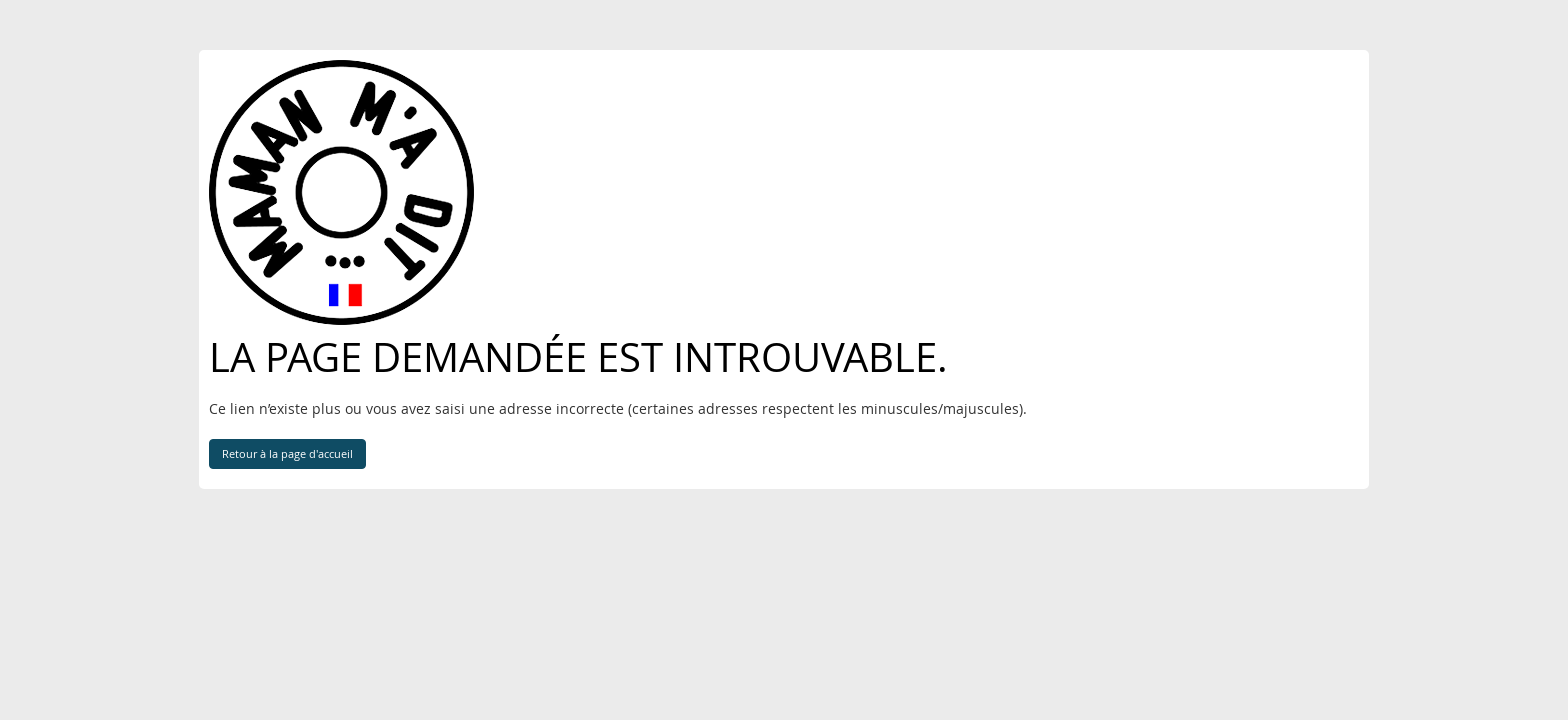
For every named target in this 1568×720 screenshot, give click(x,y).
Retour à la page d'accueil (287, 453)
